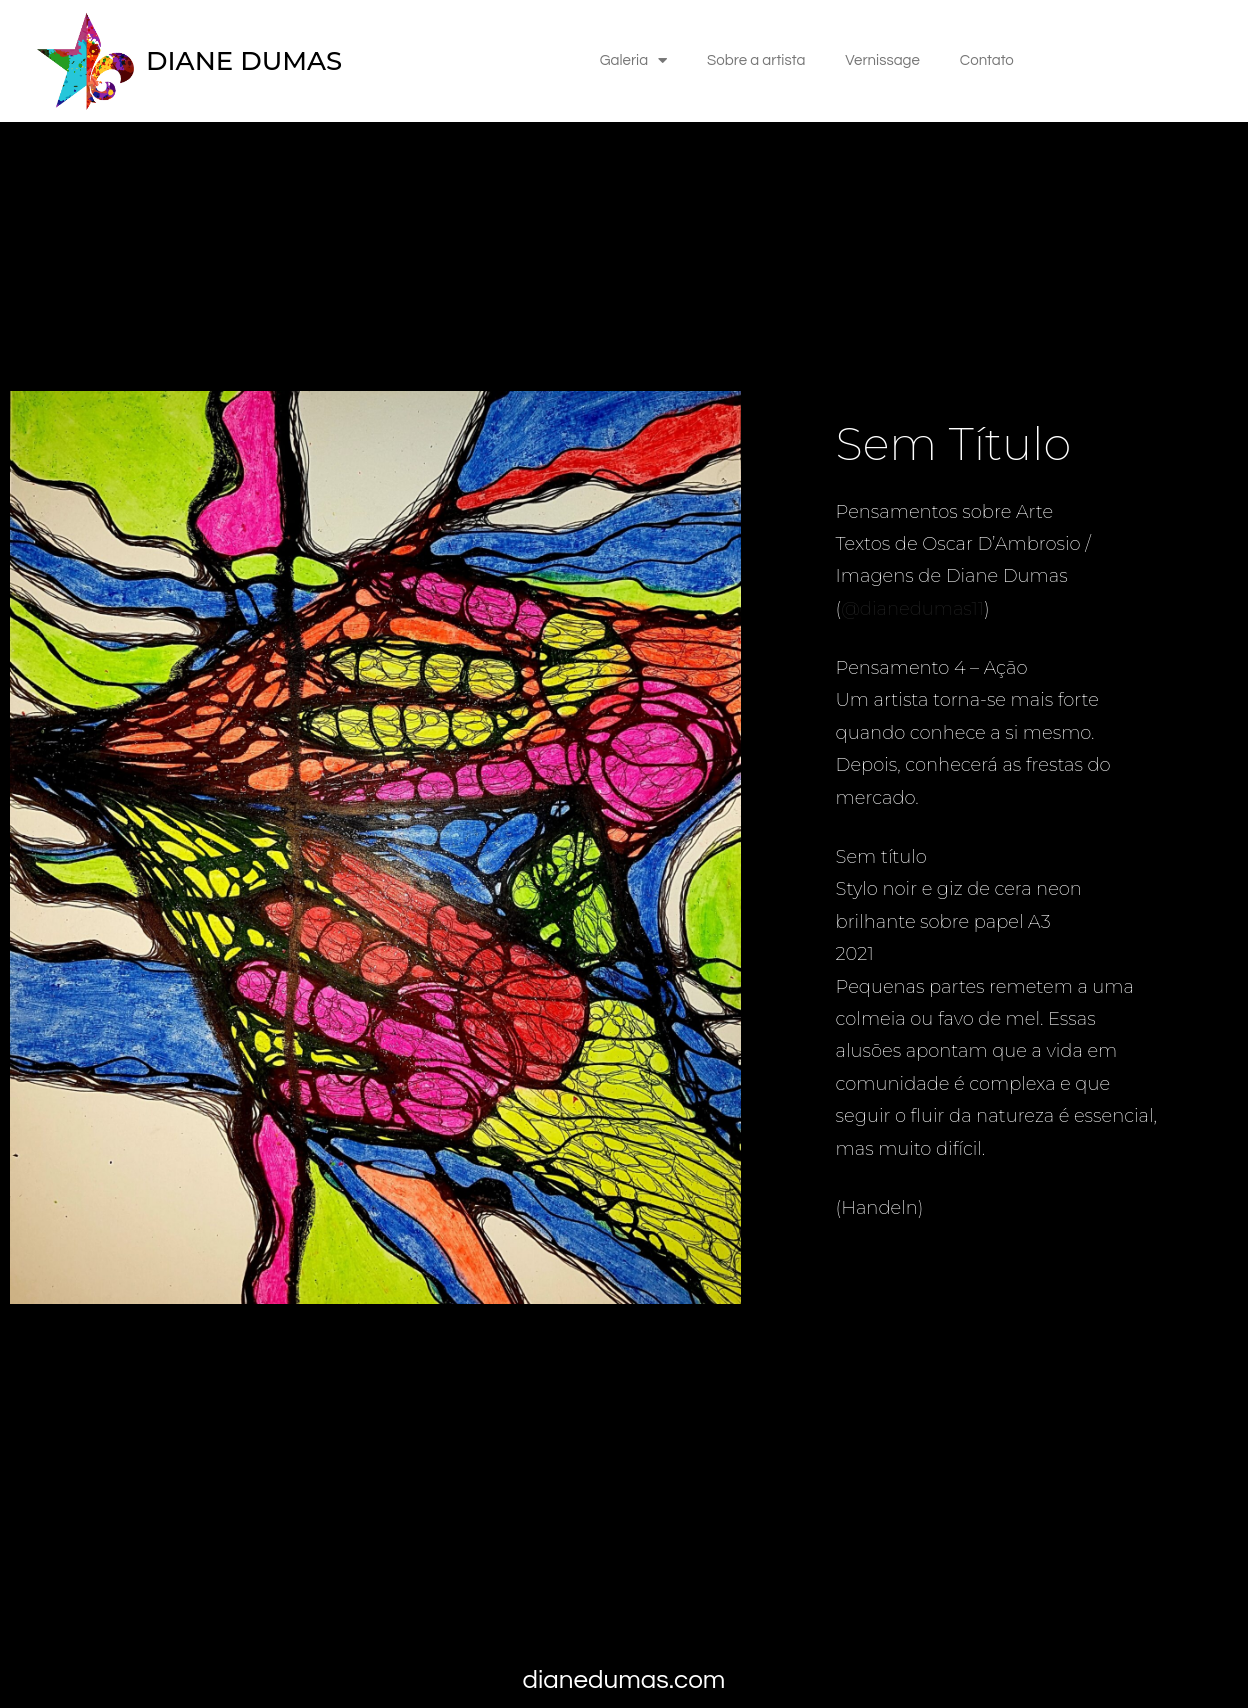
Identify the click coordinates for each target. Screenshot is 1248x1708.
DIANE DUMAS (244, 61)
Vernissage (882, 60)
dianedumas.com (624, 1680)
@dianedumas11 (912, 609)
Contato (987, 60)
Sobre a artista (756, 60)
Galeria (633, 60)
